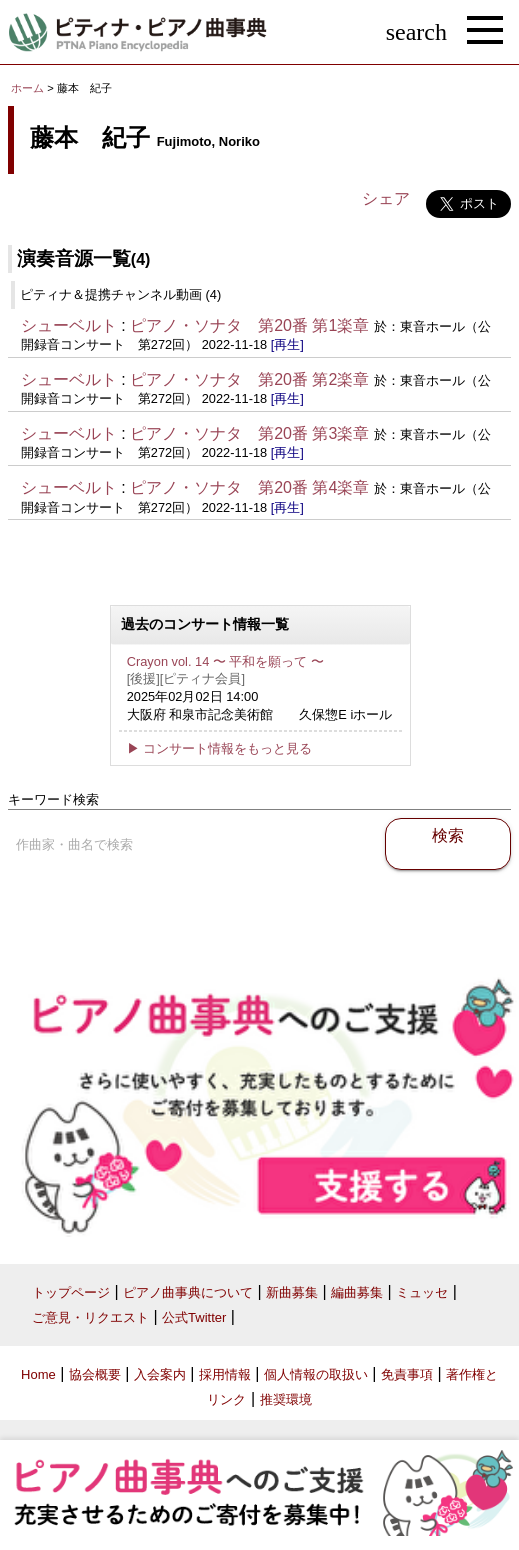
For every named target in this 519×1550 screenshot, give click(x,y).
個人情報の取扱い (316, 1374)
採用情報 (225, 1374)
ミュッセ (422, 1292)
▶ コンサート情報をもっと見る (220, 748)
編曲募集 (357, 1292)
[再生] (287, 344)
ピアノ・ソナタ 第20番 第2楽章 (249, 379)
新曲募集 (292, 1292)
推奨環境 (286, 1399)
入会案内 (160, 1374)
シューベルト (69, 325)
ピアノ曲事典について (188, 1292)
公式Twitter (194, 1317)
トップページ (71, 1292)
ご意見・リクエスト (90, 1317)
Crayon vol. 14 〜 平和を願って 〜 (225, 661)
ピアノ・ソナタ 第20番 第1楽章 (249, 325)
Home (38, 1374)
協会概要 (95, 1374)
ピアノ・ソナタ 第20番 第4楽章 (249, 487)
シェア (386, 198)
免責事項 (407, 1374)
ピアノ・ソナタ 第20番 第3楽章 (249, 433)
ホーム (27, 88)
